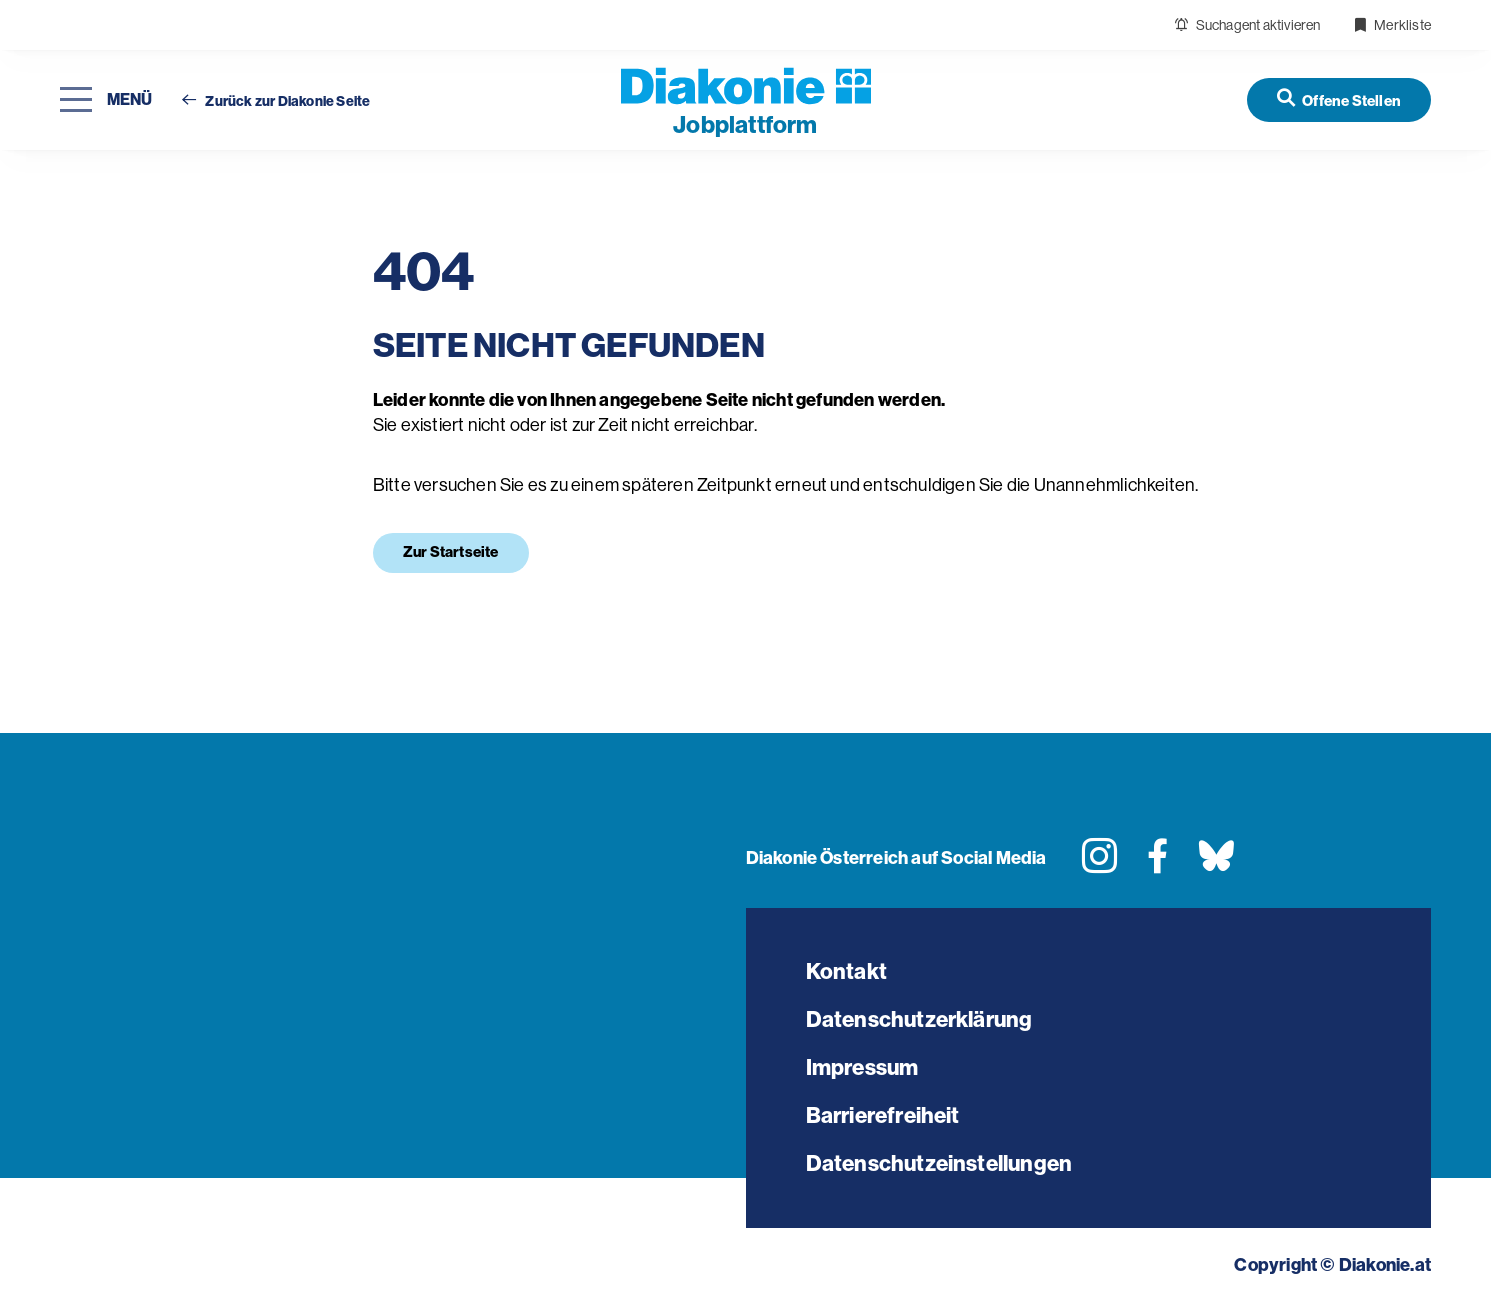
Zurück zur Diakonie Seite (276, 101)
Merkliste (1392, 25)
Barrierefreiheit (883, 1115)
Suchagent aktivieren (1247, 25)
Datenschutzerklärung (919, 1019)
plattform (745, 125)
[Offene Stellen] (1339, 99)
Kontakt (846, 971)
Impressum (862, 1067)
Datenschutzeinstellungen (939, 1163)
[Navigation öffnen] (106, 100)
